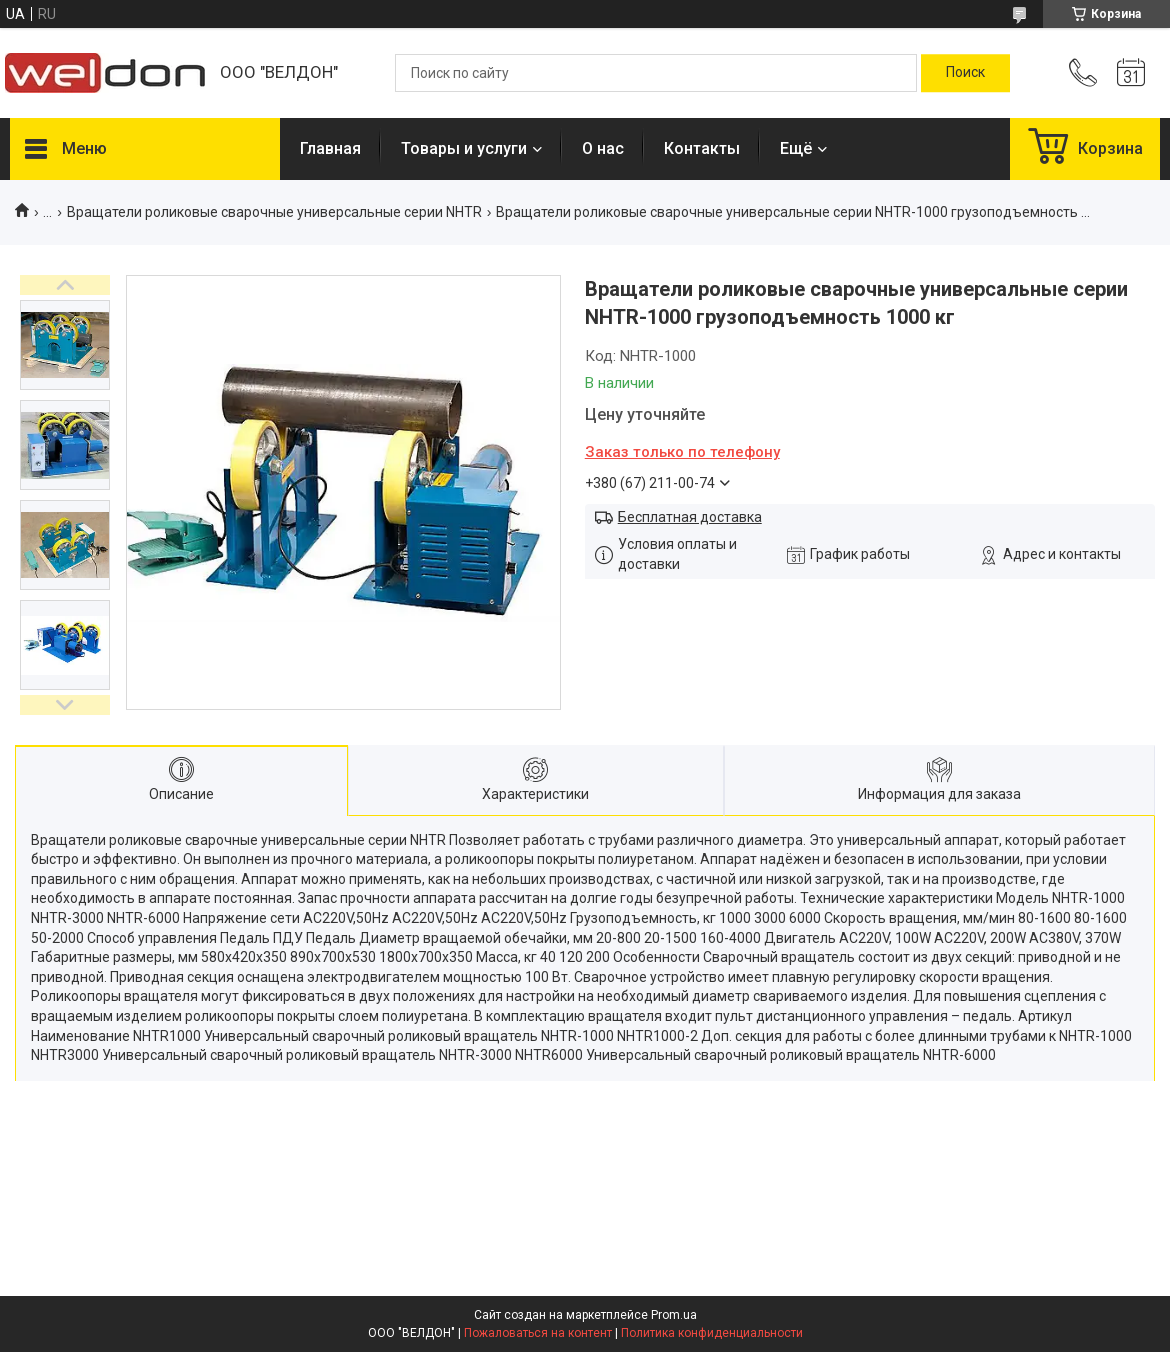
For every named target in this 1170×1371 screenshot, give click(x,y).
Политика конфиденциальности (712, 1333)
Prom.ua (674, 1315)
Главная (330, 148)
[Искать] (965, 73)
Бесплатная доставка (690, 517)
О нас (603, 148)
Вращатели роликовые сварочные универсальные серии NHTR (274, 212)
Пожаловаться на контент (538, 1333)
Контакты (702, 148)
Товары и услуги (464, 148)
